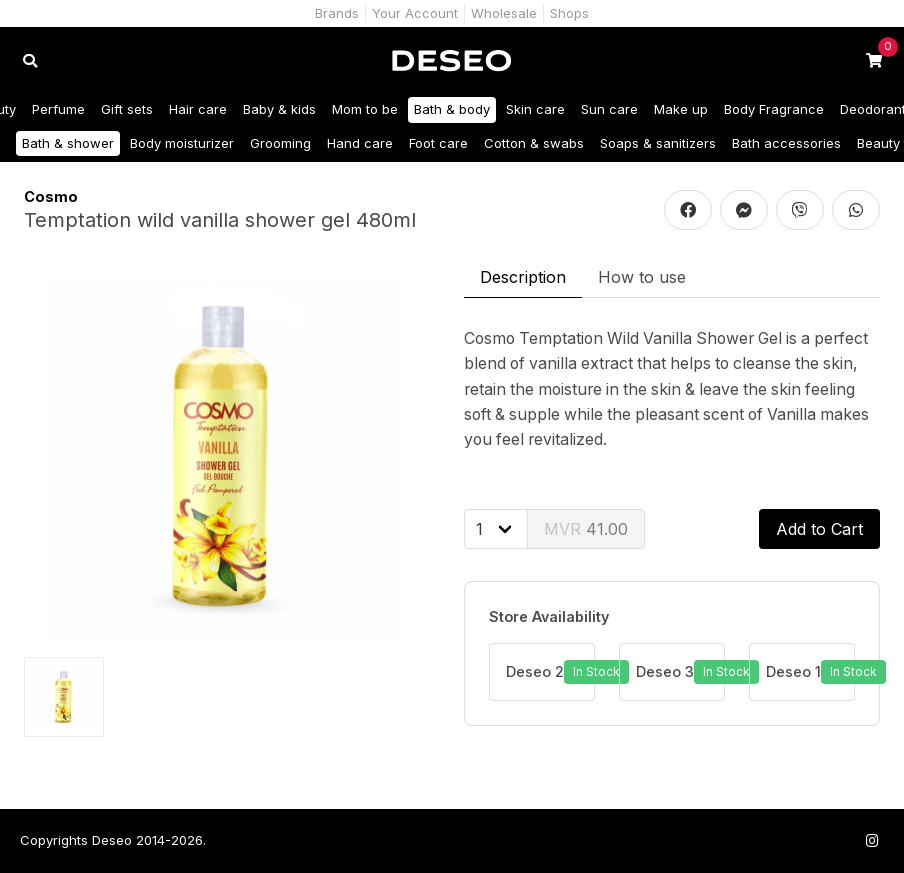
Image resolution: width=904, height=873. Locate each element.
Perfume (58, 109)
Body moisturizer (182, 143)
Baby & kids (279, 109)
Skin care (535, 109)
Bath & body (452, 109)
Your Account (415, 13)
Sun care (609, 109)
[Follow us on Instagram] (872, 840)
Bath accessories (786, 143)
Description (523, 277)
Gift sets (127, 109)
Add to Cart (819, 529)
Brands (337, 13)
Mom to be (365, 109)
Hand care (360, 143)
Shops (569, 13)
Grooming (280, 143)
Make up (681, 109)
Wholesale (504, 13)
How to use (642, 277)
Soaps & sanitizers (658, 143)
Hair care (198, 109)
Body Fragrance (774, 109)
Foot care (438, 143)
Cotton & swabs (534, 143)
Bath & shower (68, 143)
